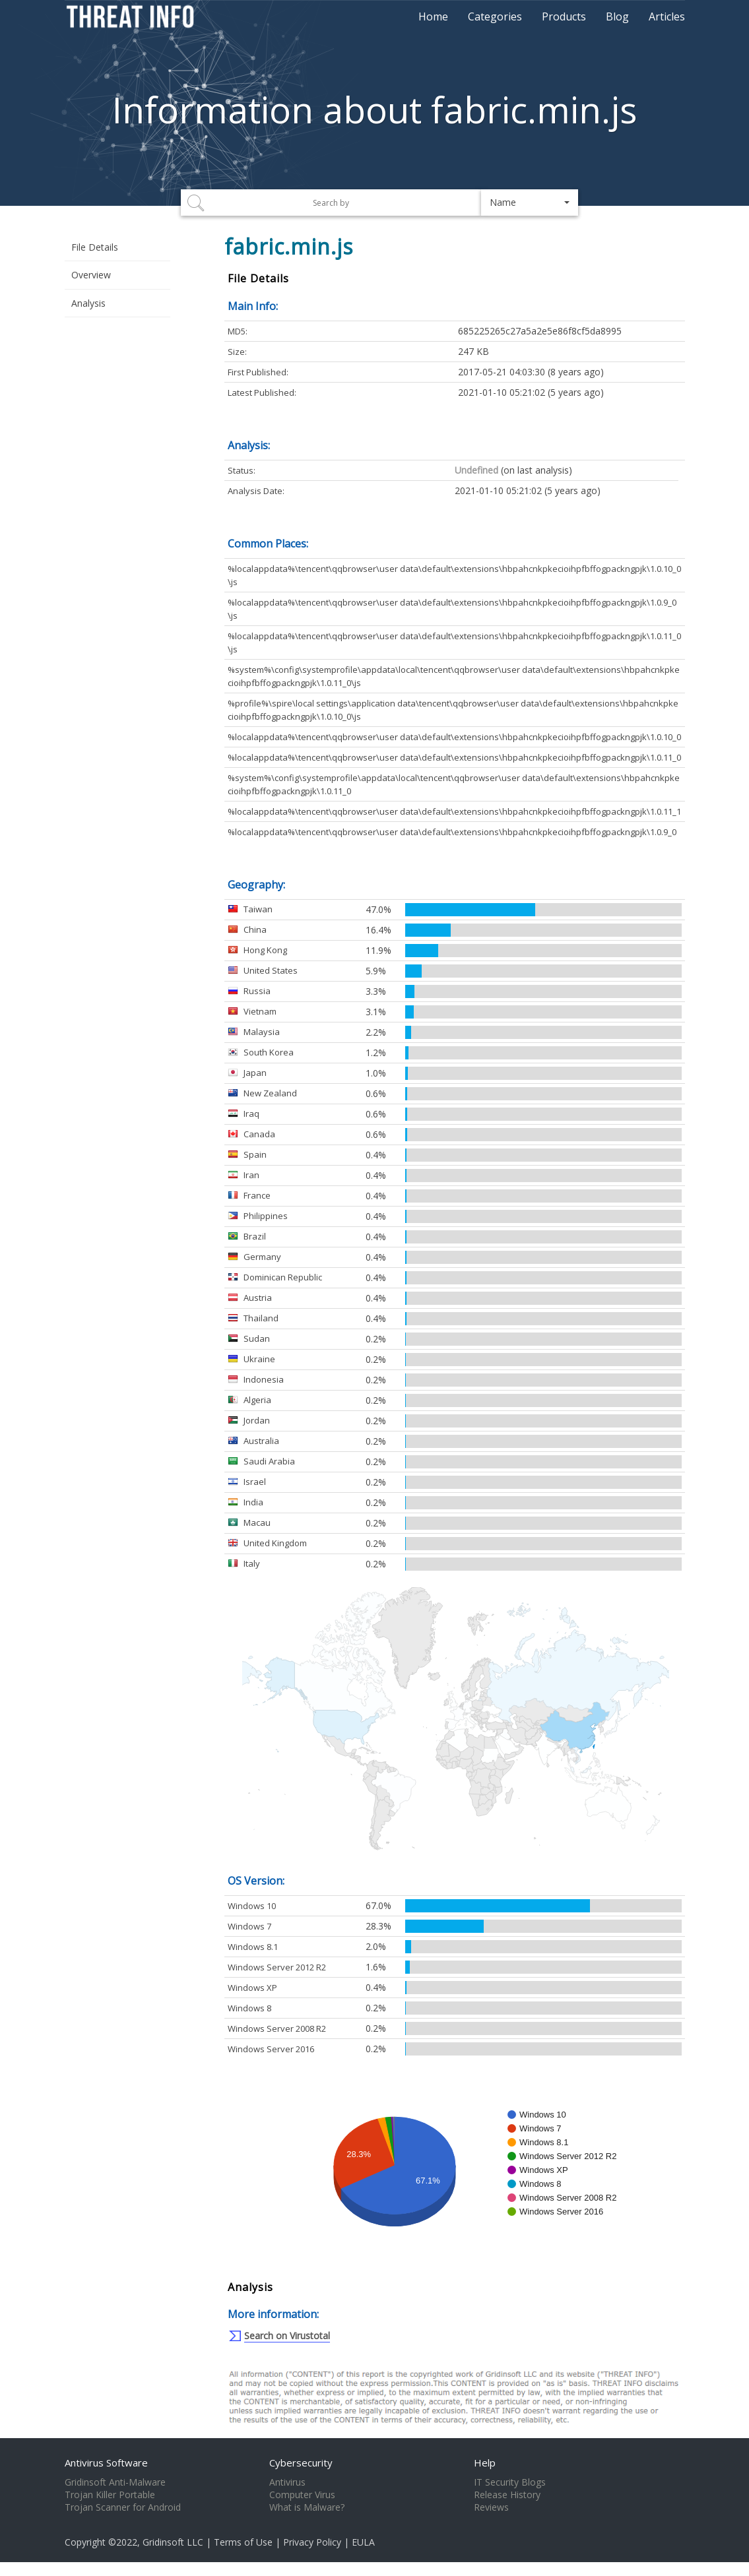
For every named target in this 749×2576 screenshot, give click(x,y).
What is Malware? (306, 2507)
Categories (495, 16)
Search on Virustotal (287, 2335)
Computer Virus (302, 2494)
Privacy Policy (312, 2542)
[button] (529, 202)
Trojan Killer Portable (110, 2494)
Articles (667, 16)
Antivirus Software (106, 2462)
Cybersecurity (301, 2462)
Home (433, 16)
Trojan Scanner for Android (123, 2507)
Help (485, 2462)
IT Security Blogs (510, 2482)
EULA (363, 2542)
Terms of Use (243, 2542)
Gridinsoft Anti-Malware (115, 2482)
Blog (617, 16)
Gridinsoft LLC (173, 2542)
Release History (507, 2494)
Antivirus (287, 2482)
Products (564, 16)
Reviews (491, 2507)
